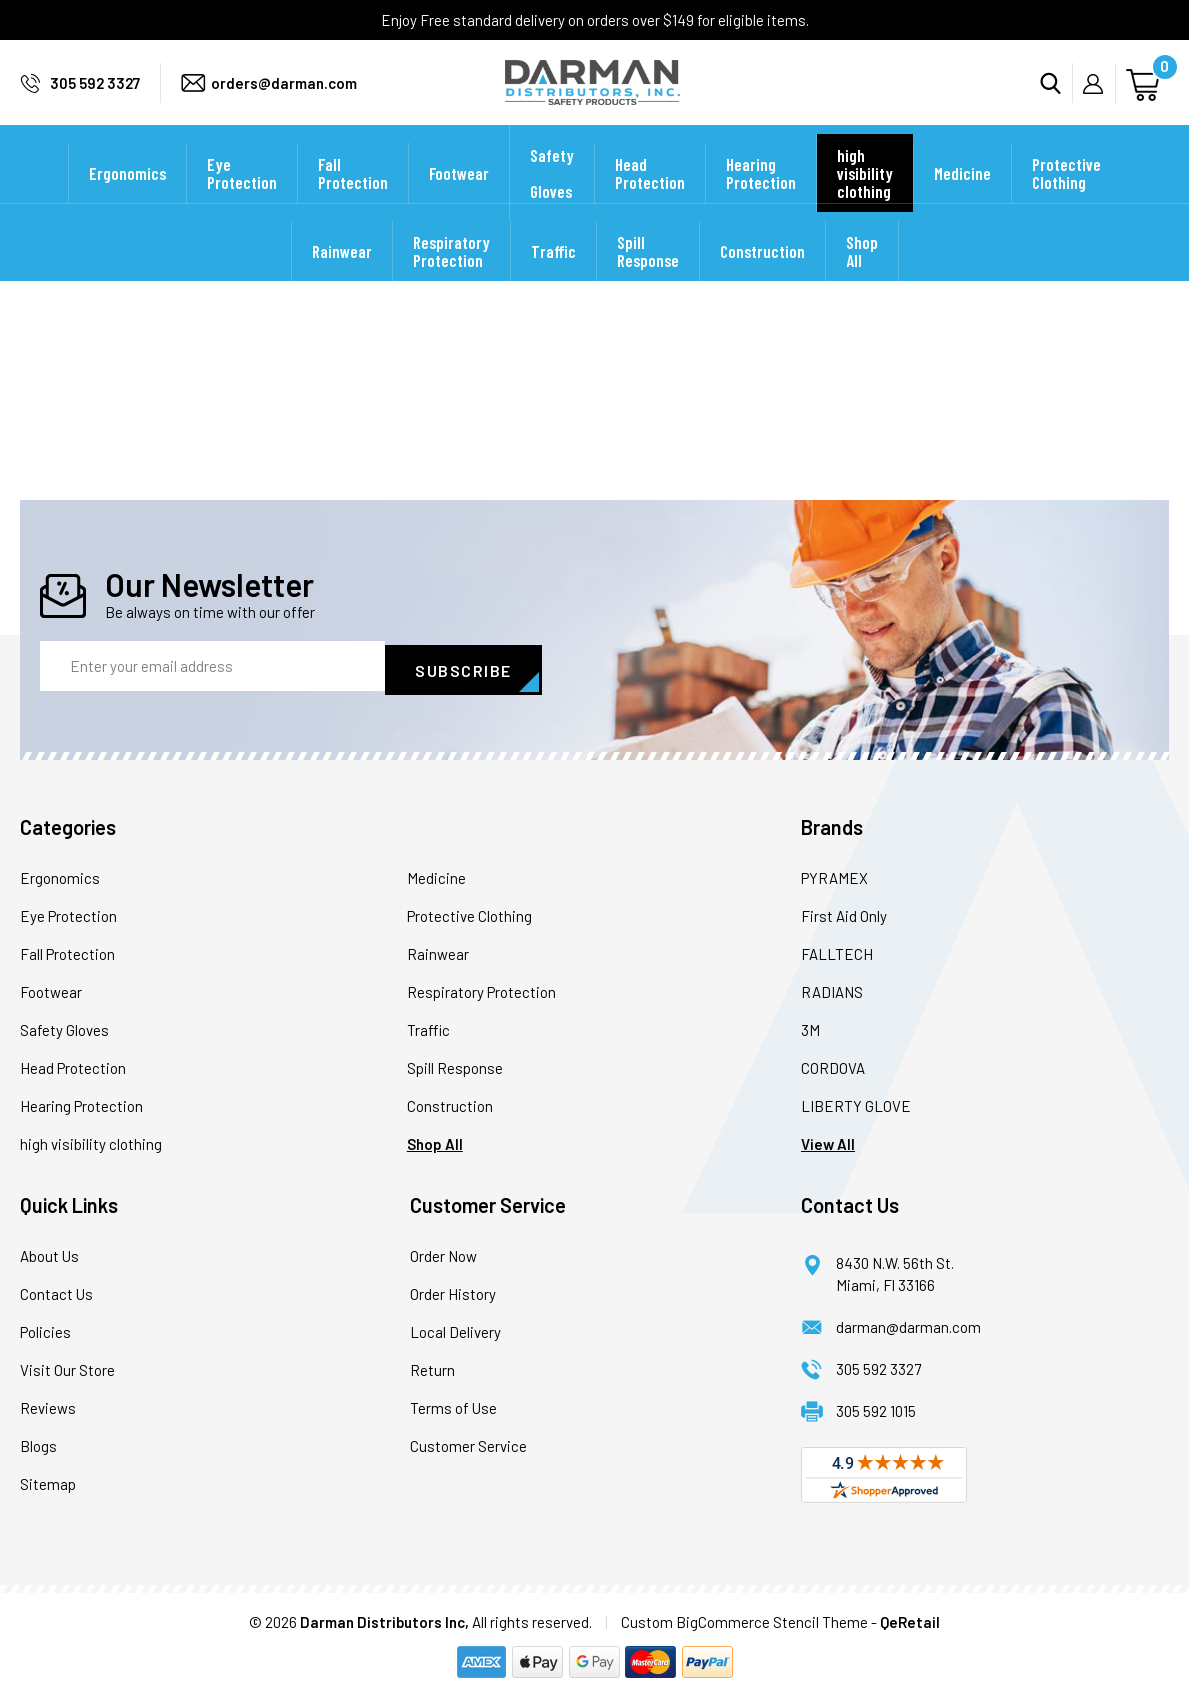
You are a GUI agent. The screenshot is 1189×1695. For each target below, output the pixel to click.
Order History (453, 1291)
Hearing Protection (761, 200)
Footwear (459, 200)
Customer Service (468, 1443)
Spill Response (648, 278)
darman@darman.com (908, 1324)
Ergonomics (127, 200)
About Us (49, 1253)
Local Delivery (455, 1329)
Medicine (962, 200)
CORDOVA (833, 1065)
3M (810, 1027)
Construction (762, 278)
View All (828, 1141)
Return (432, 1367)
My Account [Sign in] (1099, 97)
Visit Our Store (67, 1367)
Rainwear (342, 278)
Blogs (38, 1443)
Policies (45, 1329)
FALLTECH (837, 951)
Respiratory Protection (451, 278)
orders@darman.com (284, 96)
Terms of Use (453, 1405)
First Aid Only (844, 913)
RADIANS (832, 989)
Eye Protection (242, 200)
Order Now (443, 1253)
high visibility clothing (865, 200)
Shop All (862, 278)
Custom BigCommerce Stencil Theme (744, 1619)
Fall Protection (353, 200)
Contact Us (56, 1291)
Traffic (553, 278)
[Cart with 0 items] (1145, 95)
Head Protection (650, 200)
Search (1056, 96)
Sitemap (48, 1481)
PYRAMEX (834, 875)
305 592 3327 (95, 96)
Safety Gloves (552, 200)
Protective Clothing (1066, 200)
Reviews (48, 1405)
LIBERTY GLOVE (856, 1103)
